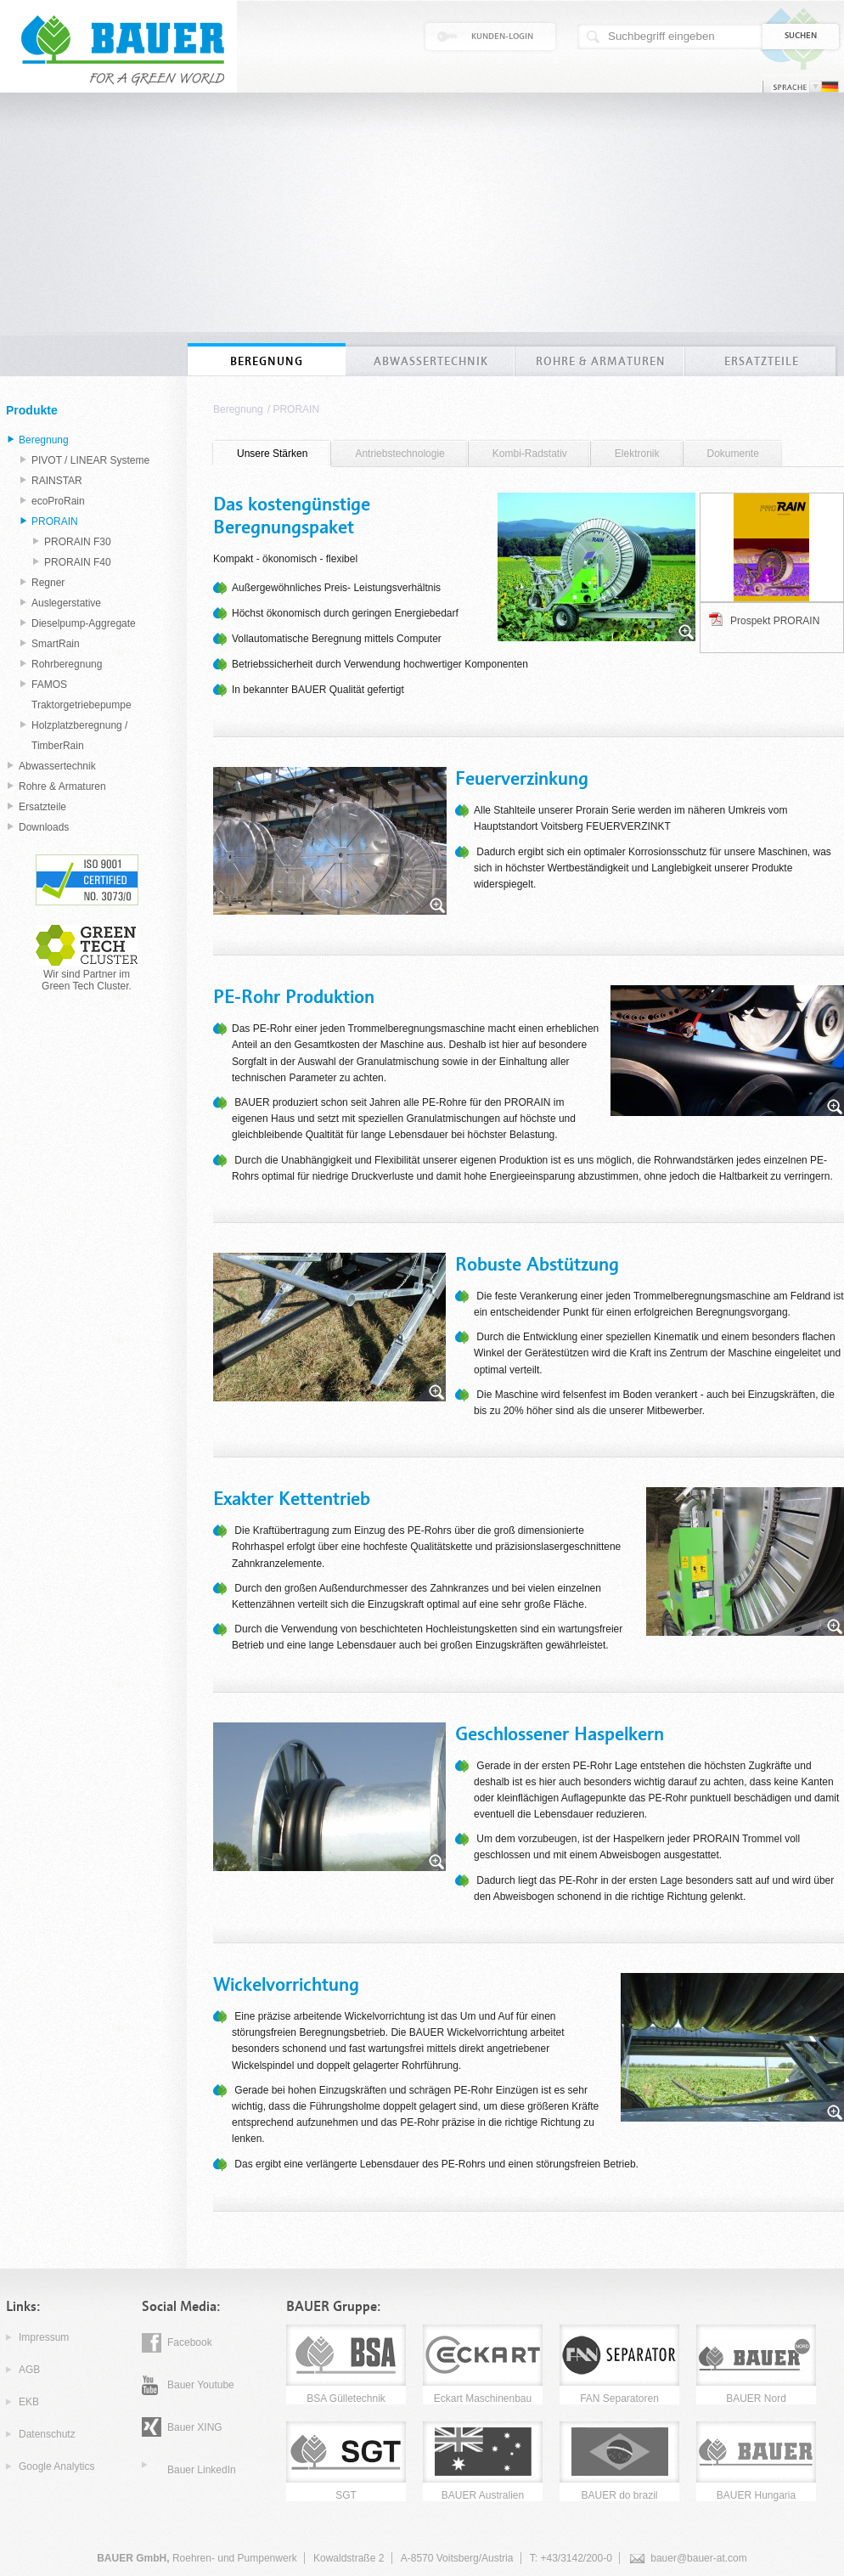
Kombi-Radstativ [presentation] (529, 453)
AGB (29, 2370)
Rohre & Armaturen (62, 786)
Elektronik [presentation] (637, 453)
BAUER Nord (756, 2398)
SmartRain (55, 644)
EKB (29, 2402)
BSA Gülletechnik (346, 2398)
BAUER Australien (483, 2495)
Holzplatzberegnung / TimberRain (79, 735)
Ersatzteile (42, 807)
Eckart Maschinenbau (483, 2398)
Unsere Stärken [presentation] (272, 453)
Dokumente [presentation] (733, 453)
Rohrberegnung (66, 664)
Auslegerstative (66, 603)
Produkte (32, 410)
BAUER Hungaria (756, 2495)
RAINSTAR (56, 481)
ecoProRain (58, 501)
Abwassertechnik (57, 766)
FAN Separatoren (619, 2398)
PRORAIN (296, 409)
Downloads (44, 827)
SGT (346, 2495)
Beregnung (238, 409)
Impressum (44, 2337)
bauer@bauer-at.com (698, 2558)
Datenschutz (47, 2434)
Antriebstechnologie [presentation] (399, 453)
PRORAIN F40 (77, 562)
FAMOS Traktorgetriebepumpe (81, 695)
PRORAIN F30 (77, 542)
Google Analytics (56, 2466)
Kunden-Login (502, 36)
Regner (48, 583)
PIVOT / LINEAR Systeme (90, 460)
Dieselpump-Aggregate (83, 623)
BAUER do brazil (619, 2495)
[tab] (272, 454)
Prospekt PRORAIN (774, 621)
